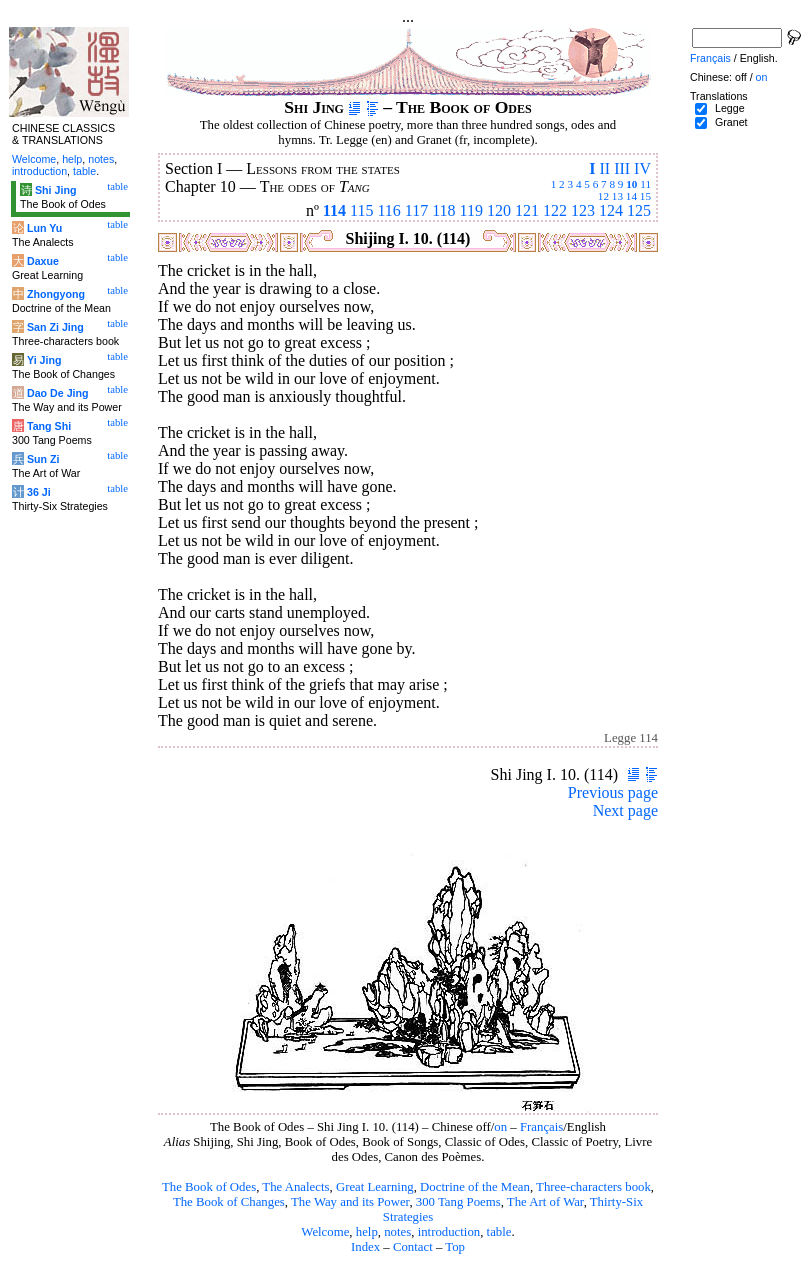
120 (499, 210)
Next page (625, 810)
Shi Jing (55, 190)
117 (416, 210)
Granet (731, 122)
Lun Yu (44, 228)
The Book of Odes (209, 1187)
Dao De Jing (58, 393)
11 (645, 184)
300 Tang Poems (458, 1202)
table (499, 1232)
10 (631, 184)
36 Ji (39, 492)
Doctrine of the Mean (475, 1187)
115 (361, 210)
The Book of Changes (229, 1202)
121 (527, 210)
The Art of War (545, 1202)
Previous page (613, 792)
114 (334, 210)
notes (397, 1232)
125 (639, 210)
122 (555, 210)
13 (617, 196)
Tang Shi (49, 426)
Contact (413, 1247)
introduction (449, 1232)
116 (388, 210)
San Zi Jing (55, 327)
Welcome (325, 1232)
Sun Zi (43, 459)
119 (471, 210)
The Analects (295, 1187)
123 (583, 210)
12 (603, 196)
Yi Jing (44, 360)
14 (631, 196)
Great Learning (375, 1187)
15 (645, 196)
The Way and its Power (350, 1202)
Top (455, 1247)
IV (642, 168)
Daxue (43, 261)
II (604, 168)
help (367, 1232)
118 (443, 210)
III (622, 168)
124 (611, 210)
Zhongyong (56, 294)
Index (365, 1247)
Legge (730, 108)
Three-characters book (593, 1187)
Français (541, 1127)
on (500, 1127)
